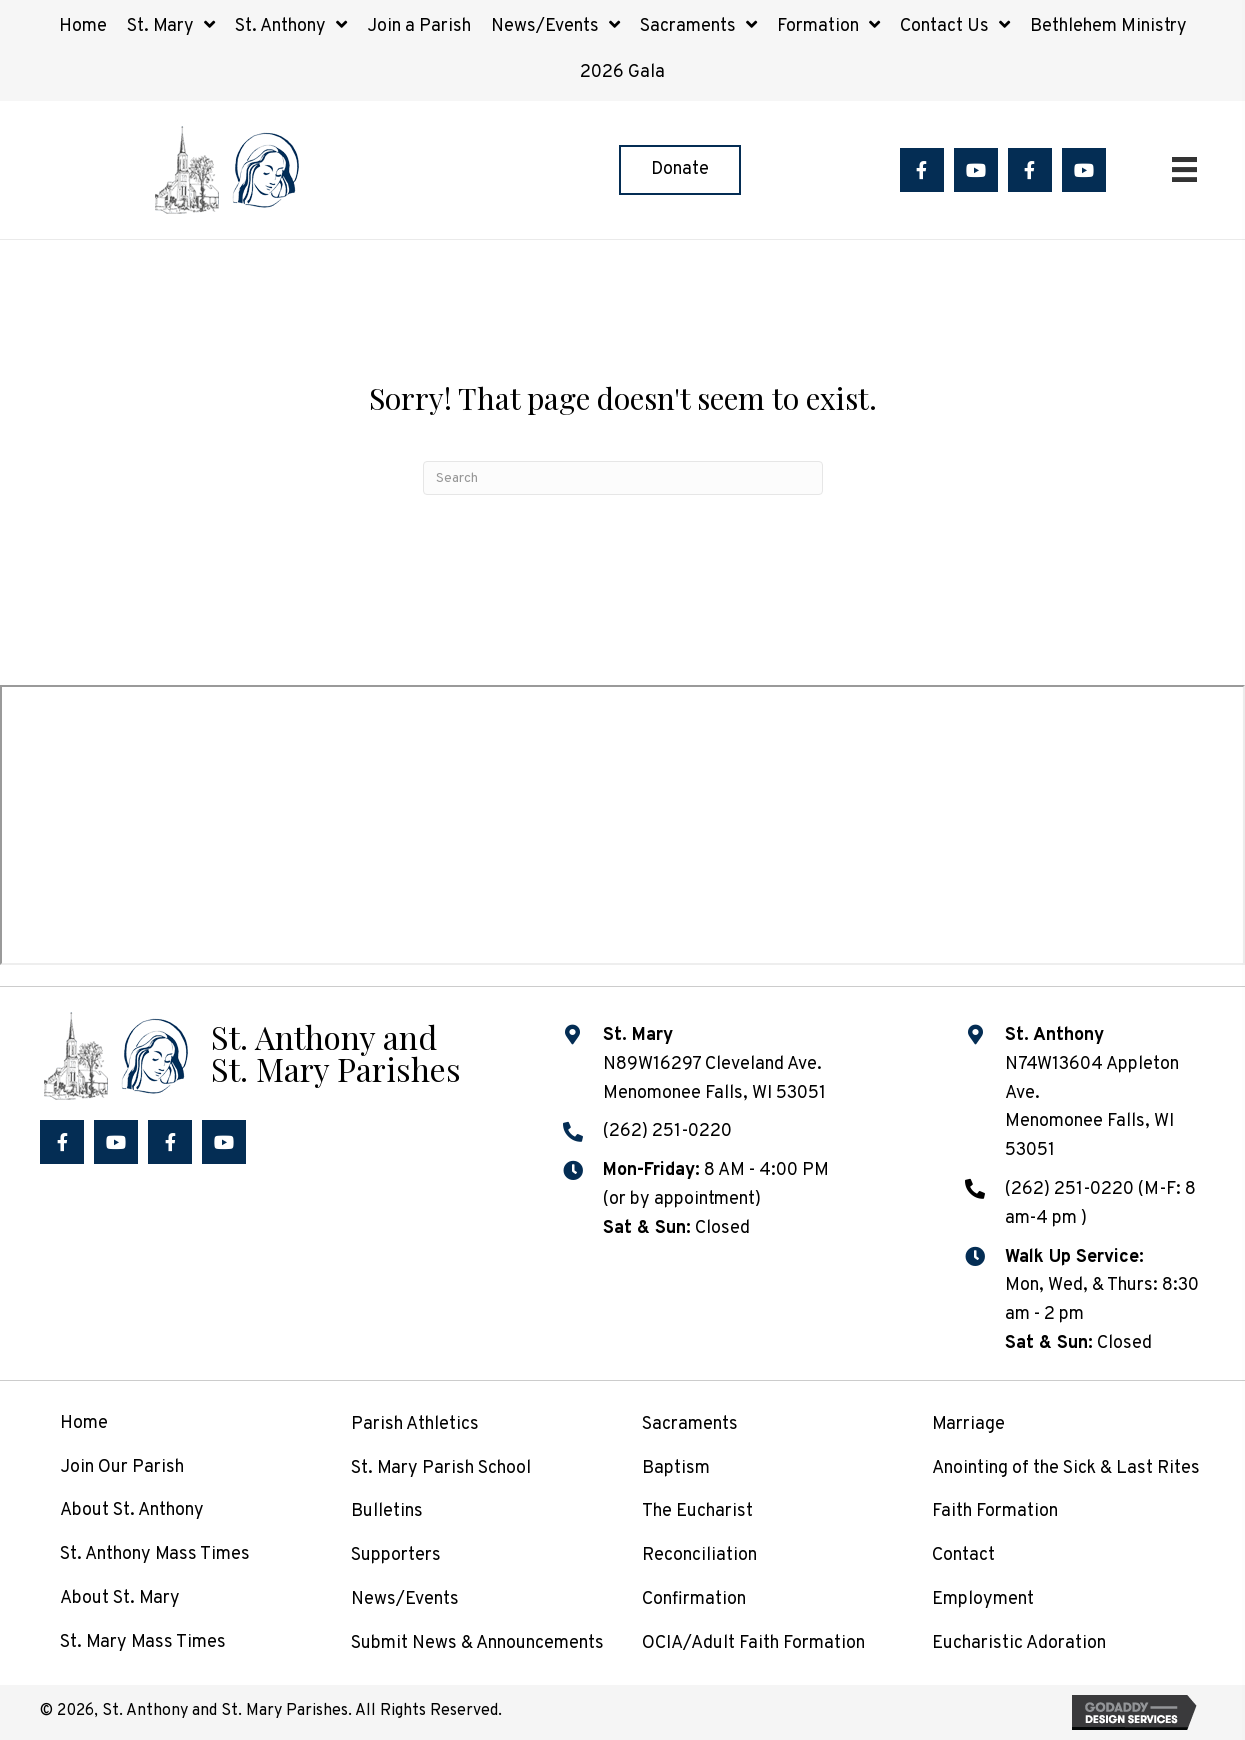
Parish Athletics (415, 1424)
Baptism (676, 1468)
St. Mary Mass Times (143, 1642)
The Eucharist (697, 1511)
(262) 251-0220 (667, 1131)
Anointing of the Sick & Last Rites (1066, 1468)
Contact (963, 1555)
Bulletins (387, 1511)
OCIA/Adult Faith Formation (753, 1643)
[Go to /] (281, 1053)
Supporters (396, 1555)
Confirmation (694, 1599)
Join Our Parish (122, 1467)
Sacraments (690, 1424)
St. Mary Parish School (441, 1468)
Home (84, 1423)
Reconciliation (699, 1555)
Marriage (968, 1424)
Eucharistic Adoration (1019, 1643)
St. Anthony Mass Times (155, 1554)
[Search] (623, 478)
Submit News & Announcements (477, 1643)
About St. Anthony (132, 1510)
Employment (983, 1599)
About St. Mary (120, 1598)
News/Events (405, 1599)
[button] (922, 170)
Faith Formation (995, 1511)
